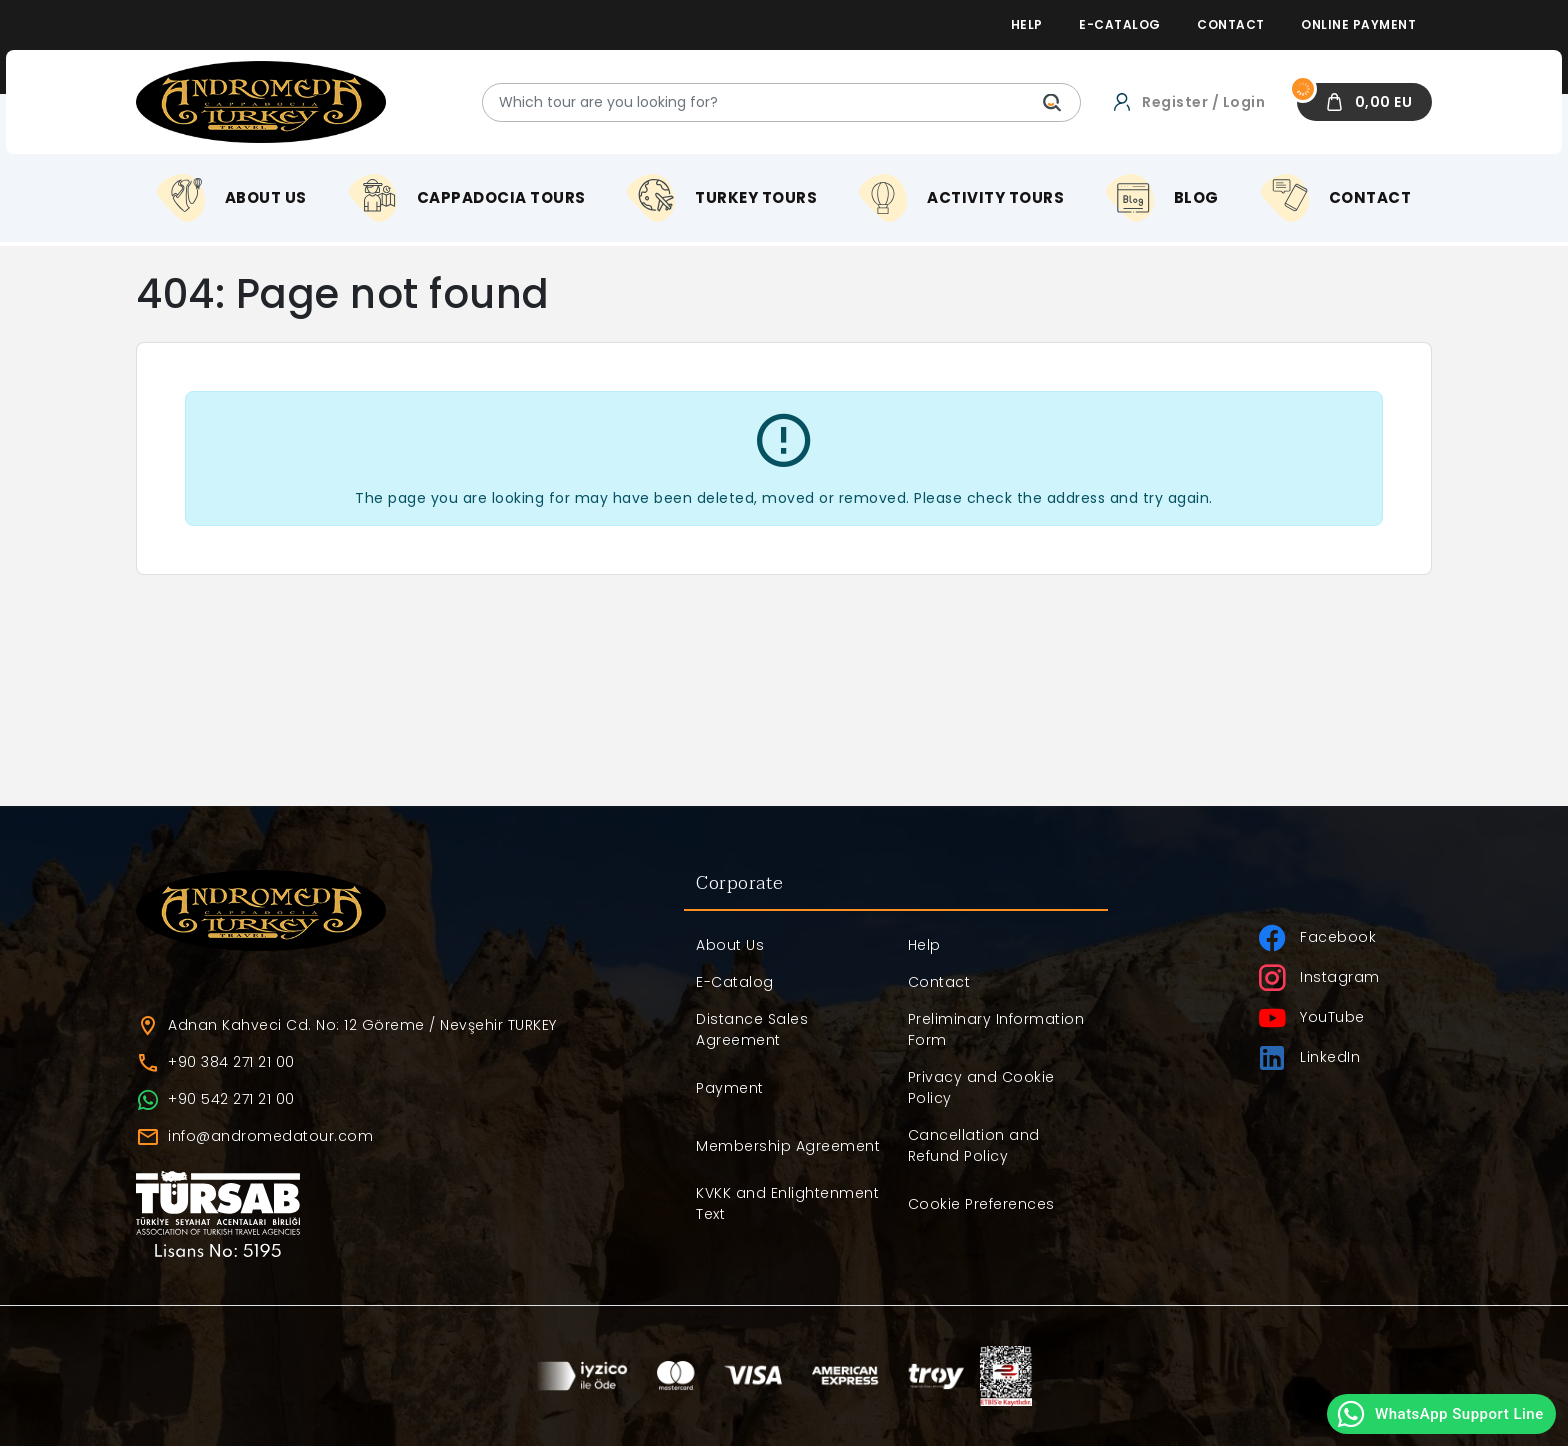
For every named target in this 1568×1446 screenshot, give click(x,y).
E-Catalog (735, 982)
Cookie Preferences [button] (981, 1204)
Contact (939, 982)
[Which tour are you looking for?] (781, 102)
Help (924, 945)
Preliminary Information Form (996, 1029)
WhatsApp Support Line (1439, 1414)
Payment (730, 1088)
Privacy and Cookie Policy (981, 1087)
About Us (730, 945)
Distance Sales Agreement (752, 1029)
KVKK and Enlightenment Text (787, 1203)
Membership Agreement (788, 1146)
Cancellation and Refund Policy (974, 1145)
